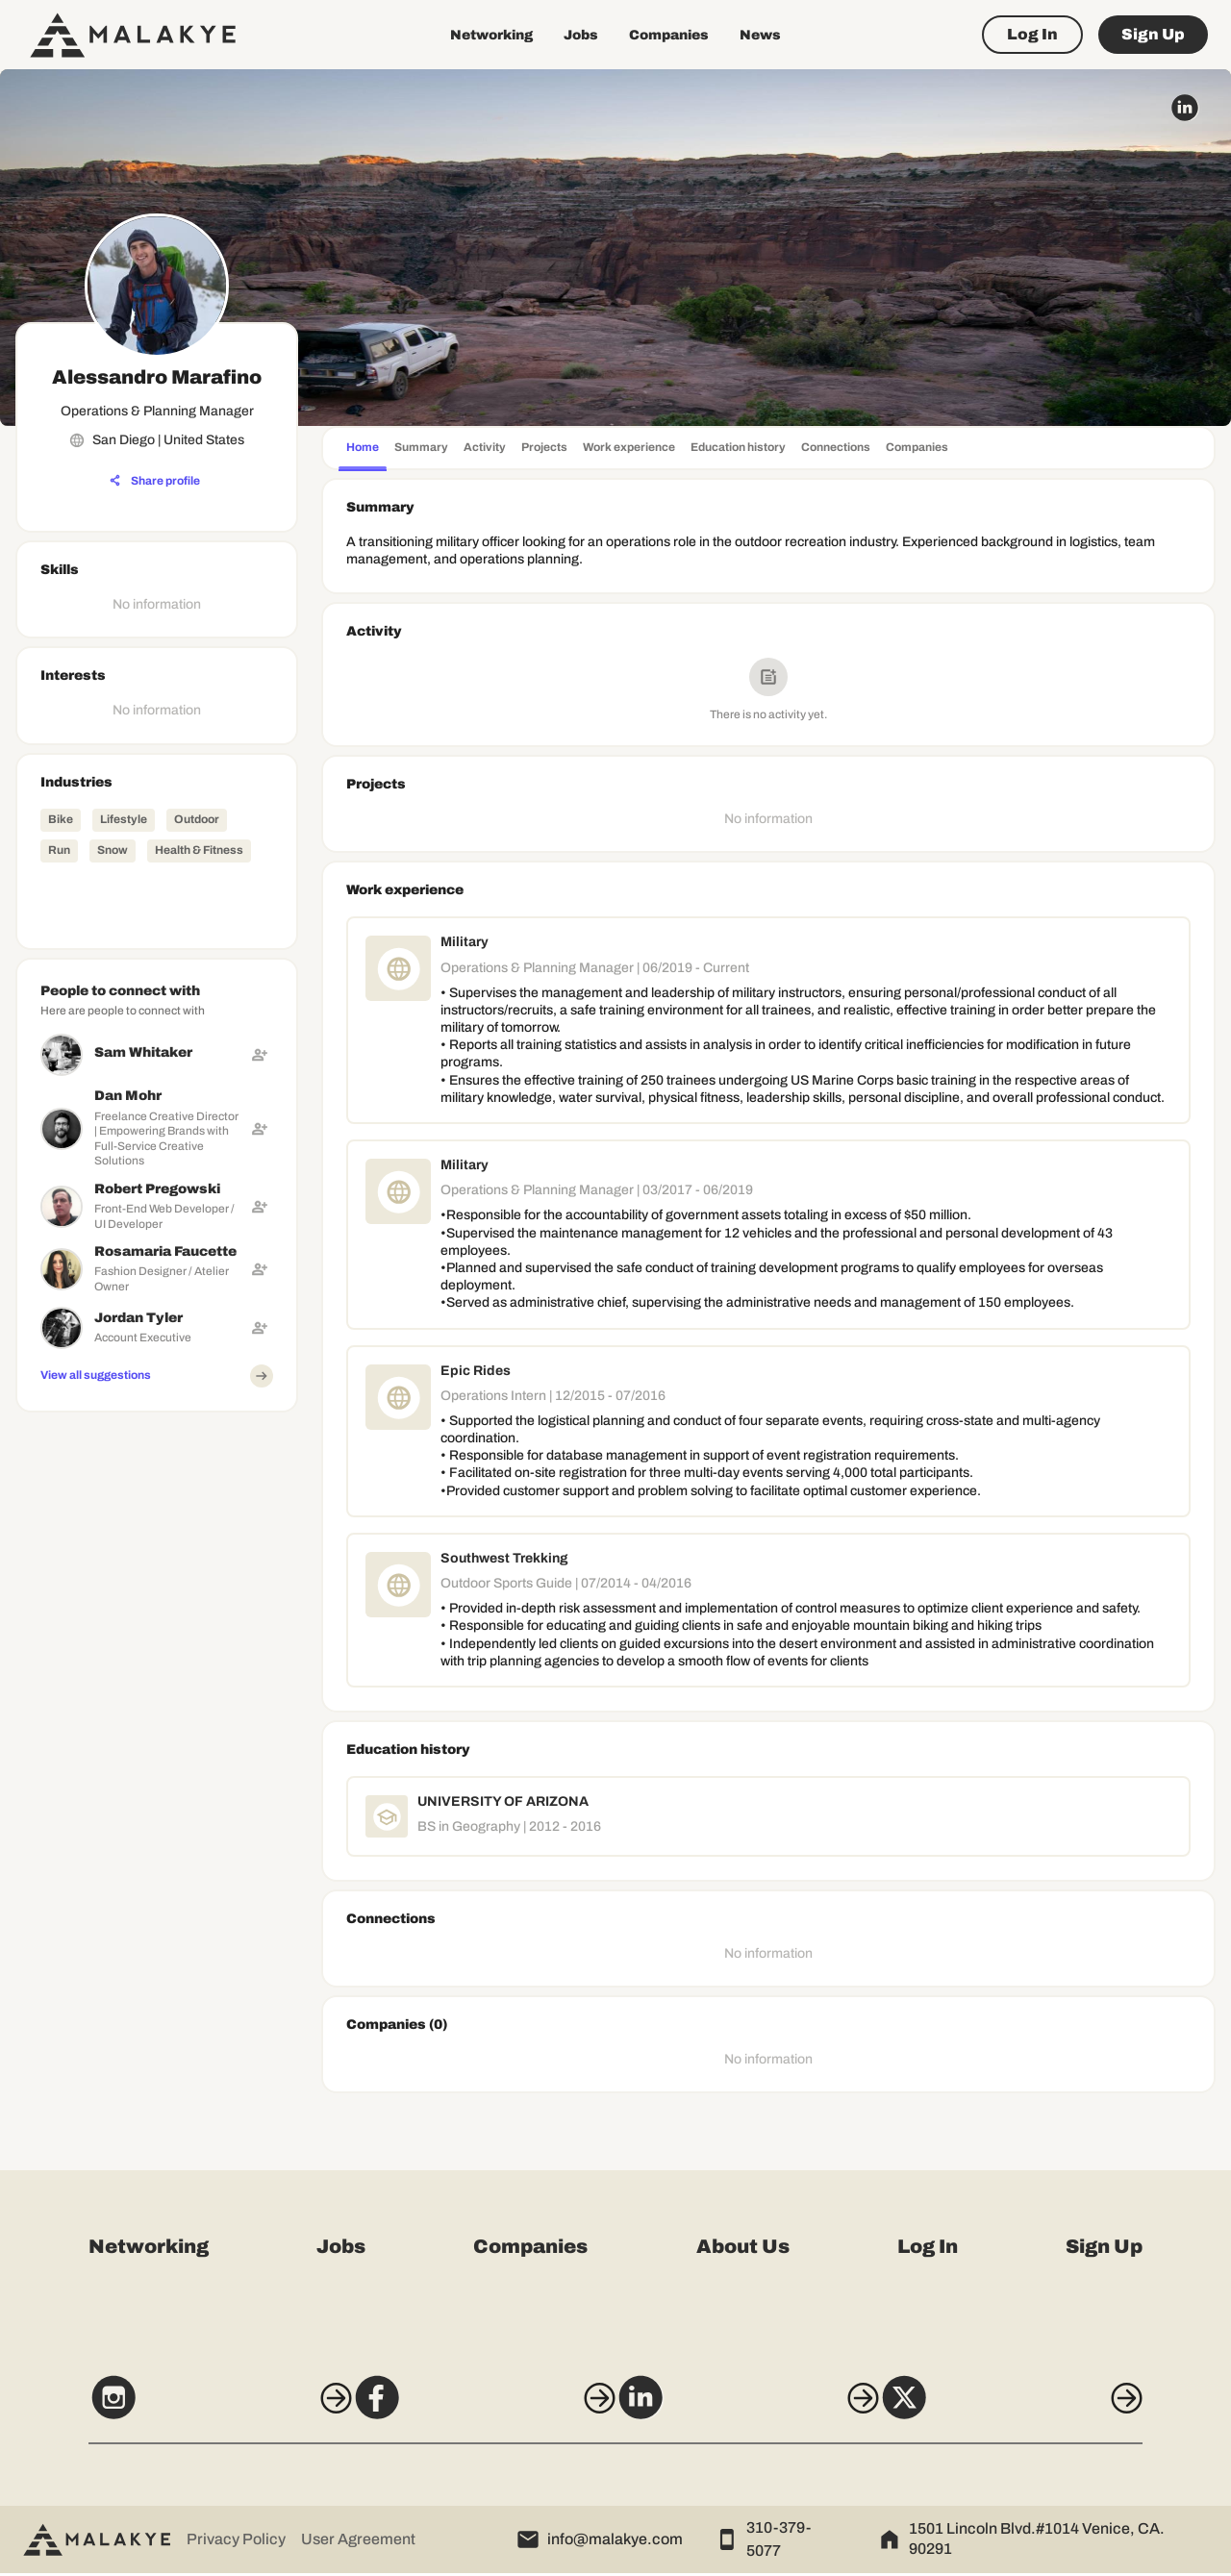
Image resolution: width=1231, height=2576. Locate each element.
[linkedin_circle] (1184, 107)
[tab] (363, 449)
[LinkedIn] (759, 2409)
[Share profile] (155, 480)
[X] (1046, 2409)
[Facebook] (472, 2409)
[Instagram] (184, 2409)
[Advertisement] (156, 1708)
